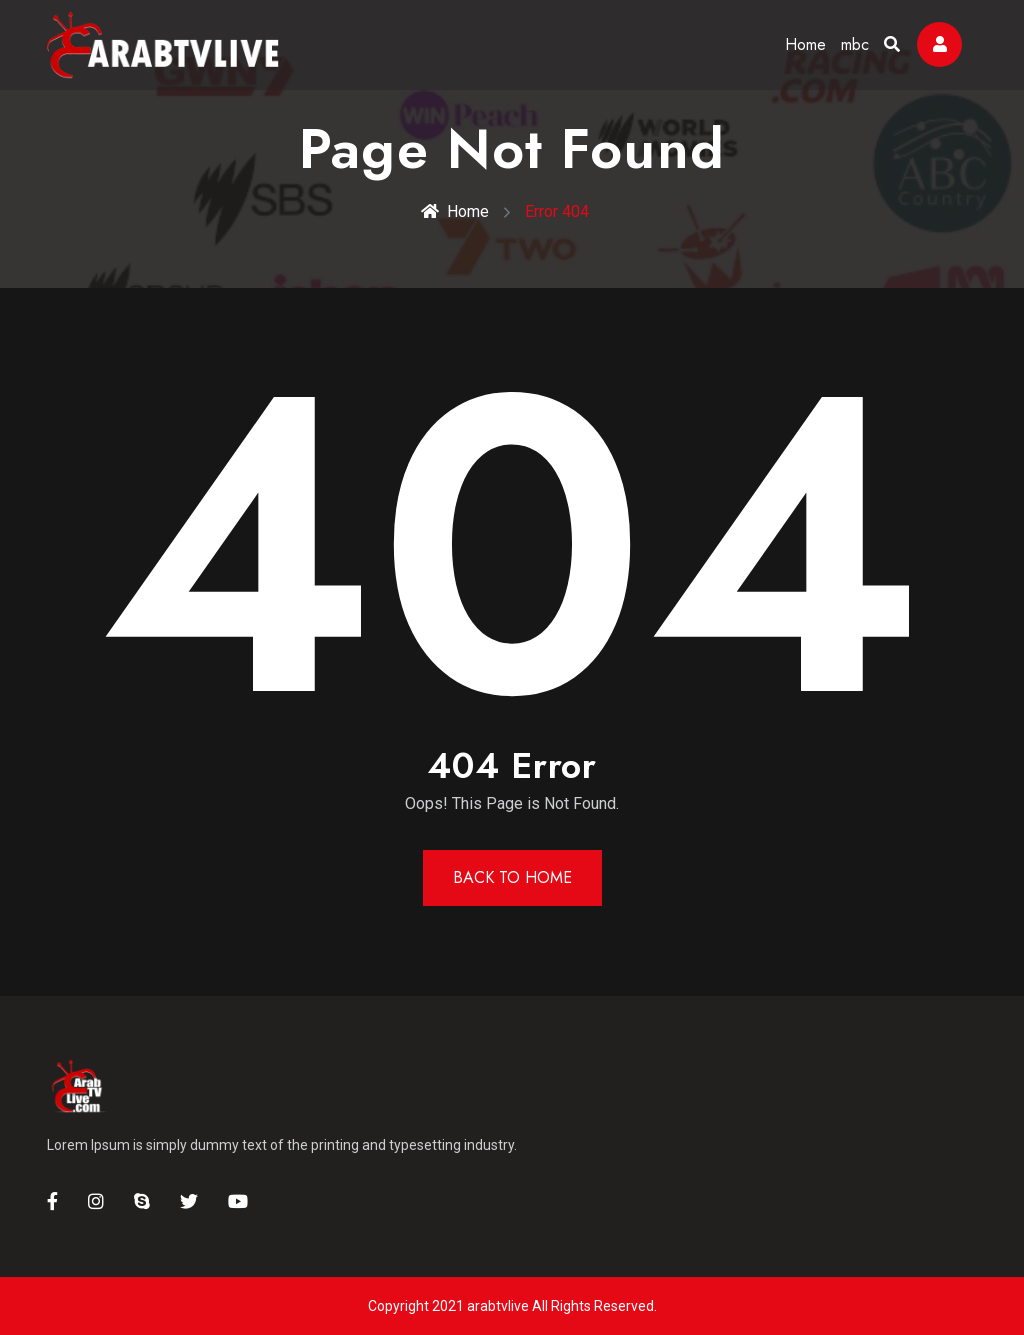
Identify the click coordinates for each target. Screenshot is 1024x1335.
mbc (855, 44)
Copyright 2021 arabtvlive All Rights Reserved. (512, 1306)
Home (805, 44)
